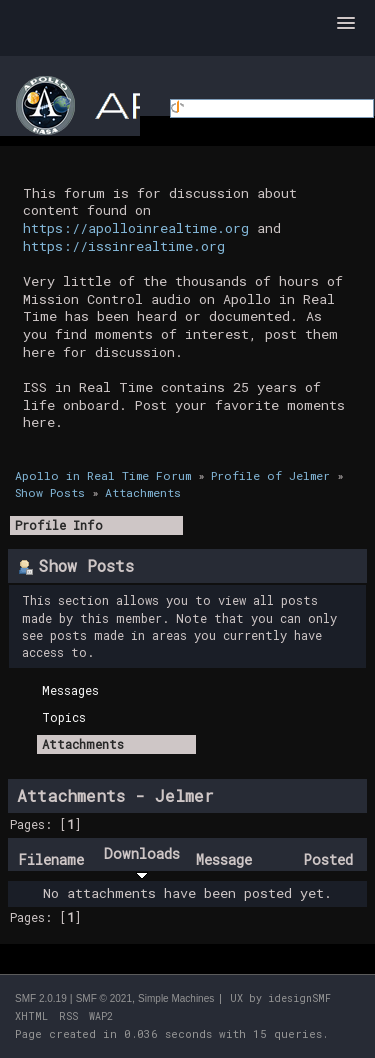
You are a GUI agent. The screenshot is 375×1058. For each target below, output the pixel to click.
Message (224, 859)
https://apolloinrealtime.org (136, 228)
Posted (328, 859)
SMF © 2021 (104, 998)
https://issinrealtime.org (124, 246)
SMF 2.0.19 (41, 998)
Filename (51, 859)
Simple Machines (176, 998)
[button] (346, 24)
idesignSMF (299, 998)
